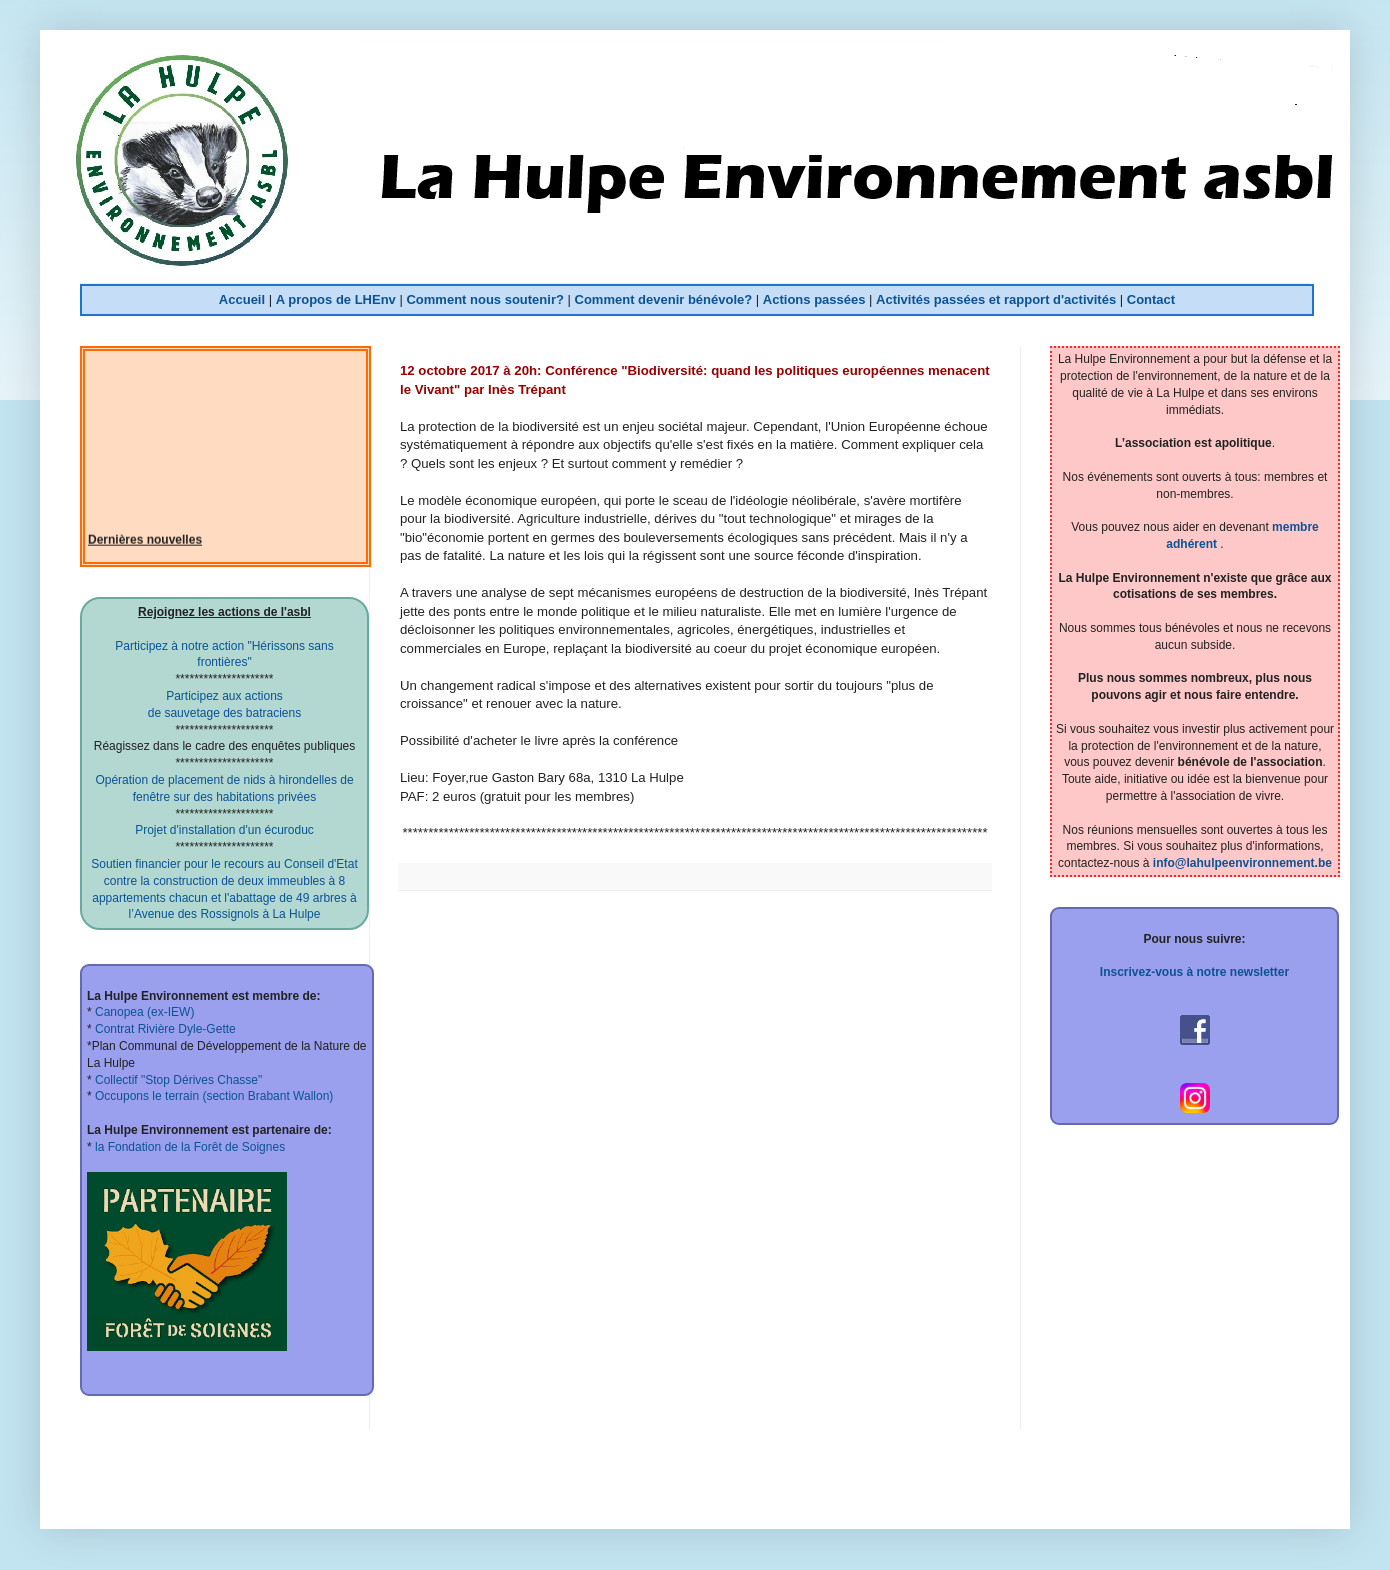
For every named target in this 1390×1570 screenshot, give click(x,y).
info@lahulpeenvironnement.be (1242, 863)
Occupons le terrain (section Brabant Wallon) (213, 1096)
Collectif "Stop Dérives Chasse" (177, 1080)
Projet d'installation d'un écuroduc (224, 830)
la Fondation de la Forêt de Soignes (188, 1147)
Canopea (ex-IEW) (143, 1012)
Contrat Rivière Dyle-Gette (164, 1029)
